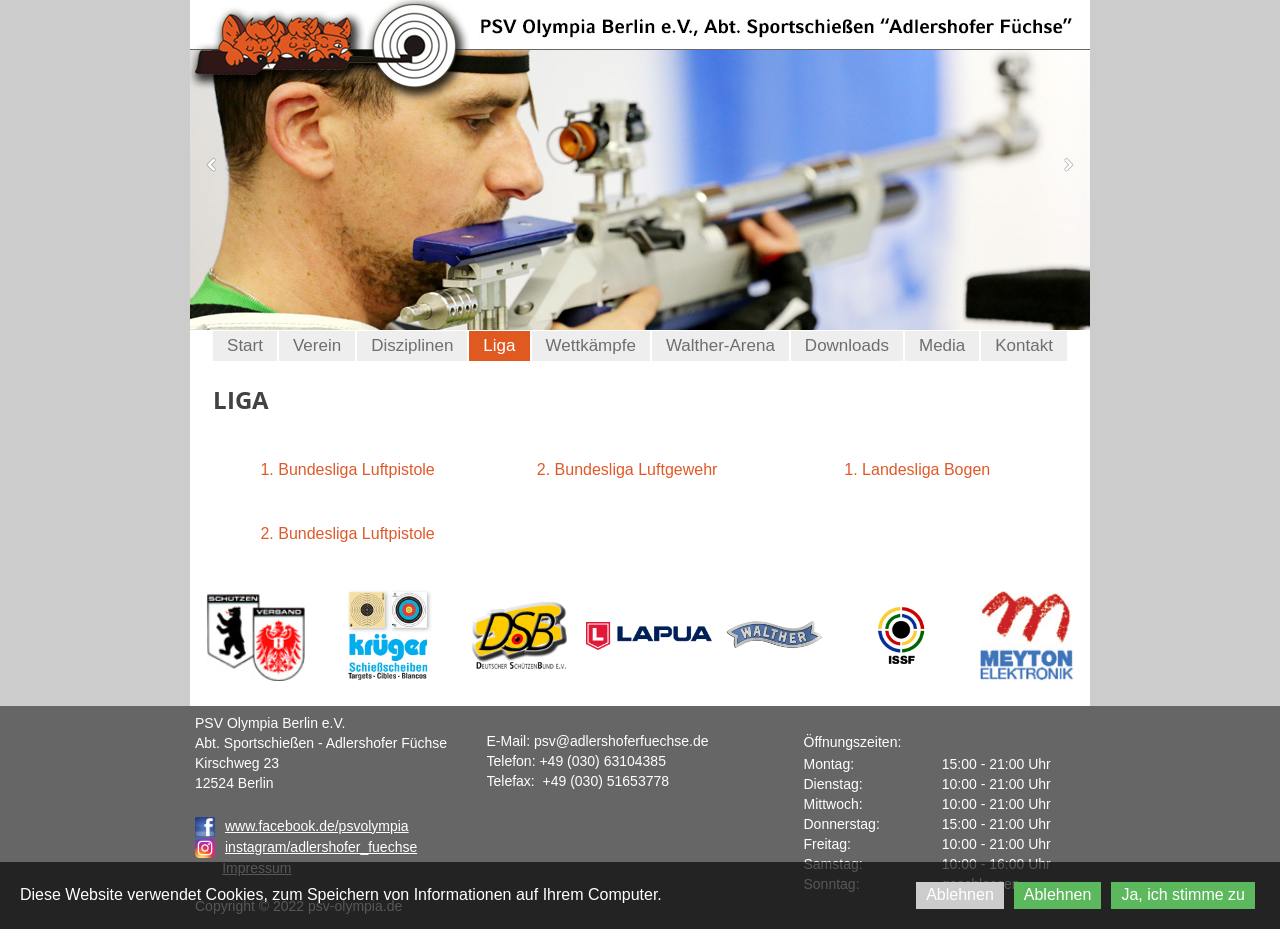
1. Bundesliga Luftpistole (347, 469)
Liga (499, 345)
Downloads (847, 345)
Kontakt (1024, 345)
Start (245, 345)
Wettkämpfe (591, 345)
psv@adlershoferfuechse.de (621, 741)
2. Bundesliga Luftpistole (347, 533)
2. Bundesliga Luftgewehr (627, 469)
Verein (317, 345)
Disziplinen (412, 345)
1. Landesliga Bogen (917, 469)
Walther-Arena (720, 345)
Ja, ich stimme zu (1183, 894)
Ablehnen (960, 894)
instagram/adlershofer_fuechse (321, 847)
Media (942, 345)
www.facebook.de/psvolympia (302, 826)
